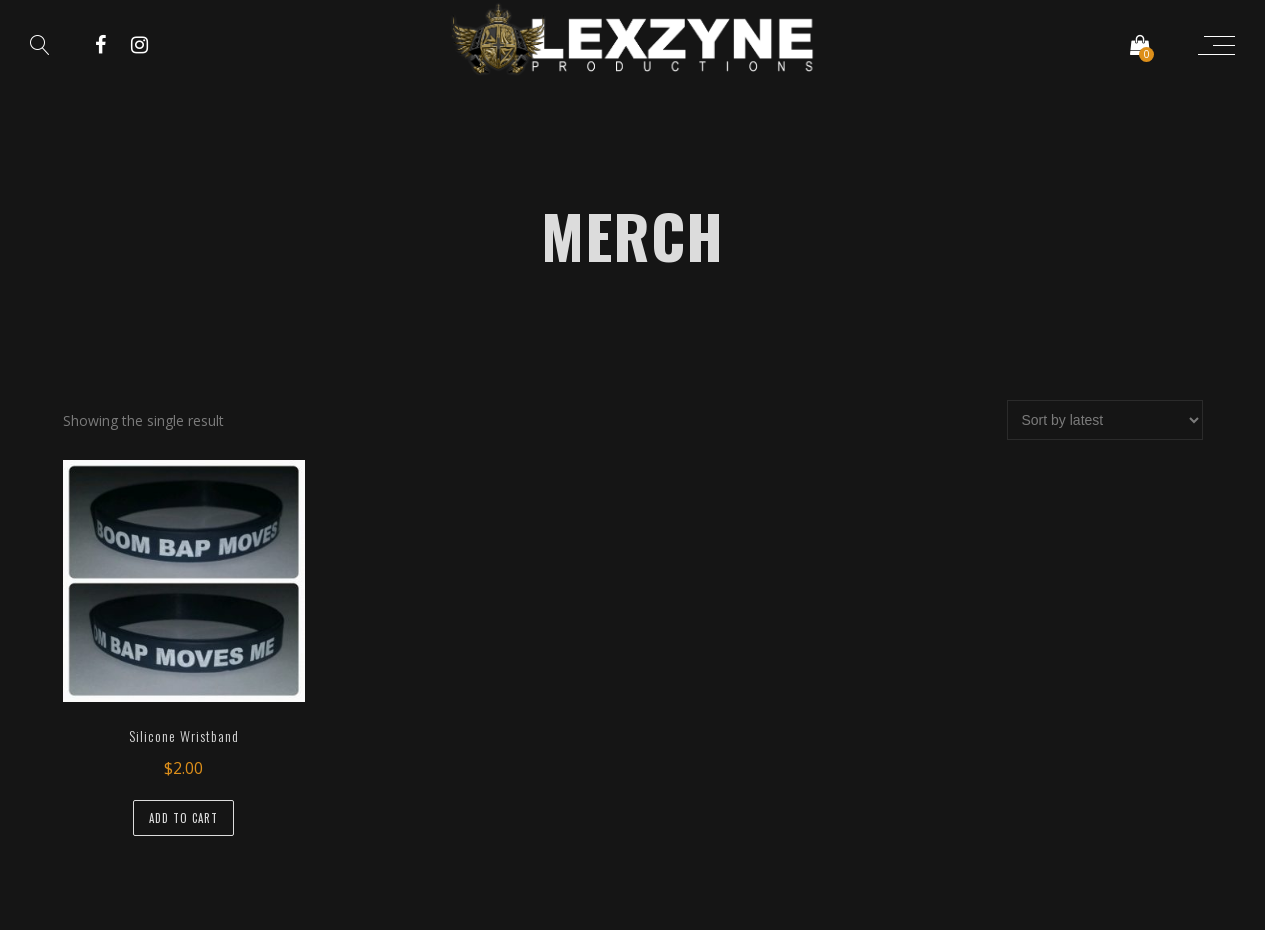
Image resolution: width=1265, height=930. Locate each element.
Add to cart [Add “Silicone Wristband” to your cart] (183, 818)
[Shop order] (1105, 420)
